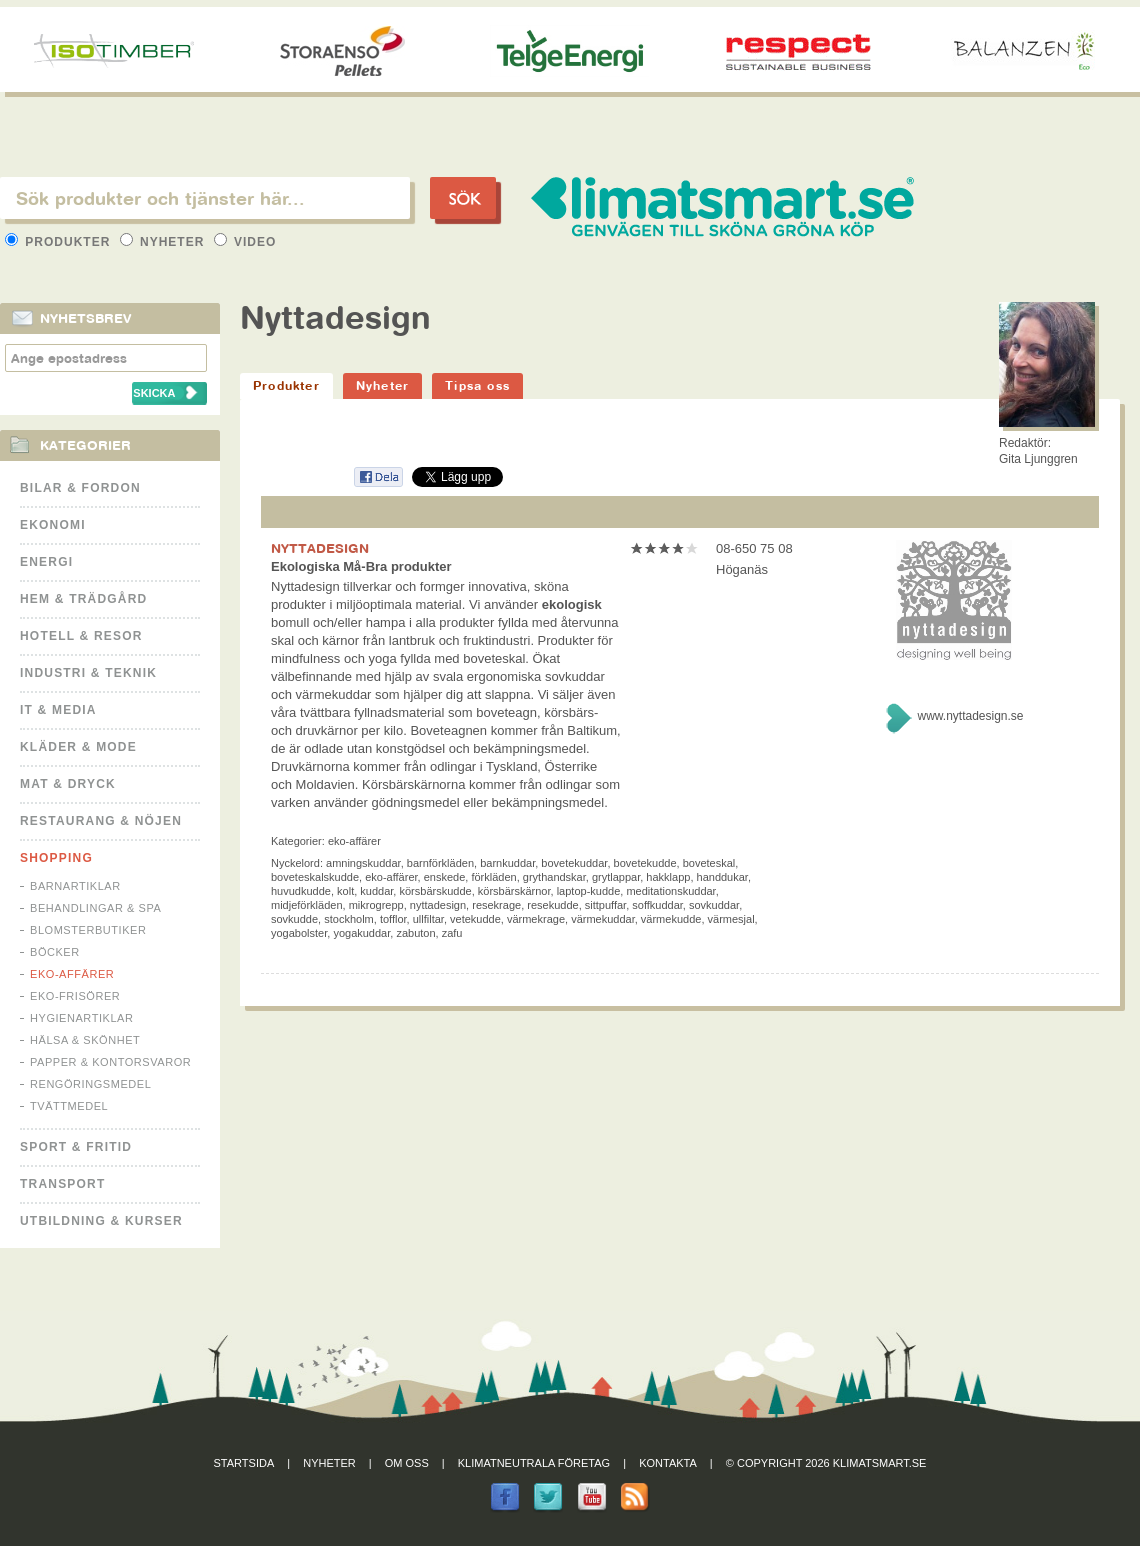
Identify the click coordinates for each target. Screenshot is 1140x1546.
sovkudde (294, 919)
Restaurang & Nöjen (101, 821)
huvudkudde (301, 891)
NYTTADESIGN (320, 548)
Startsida (244, 1463)
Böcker (55, 952)
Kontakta (668, 1463)
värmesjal (731, 919)
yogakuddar (361, 933)
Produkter (60, 242)
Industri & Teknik (88, 673)
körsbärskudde (435, 891)
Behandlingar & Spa (95, 908)
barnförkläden (440, 863)
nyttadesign (438, 905)
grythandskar (554, 877)
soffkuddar (657, 905)
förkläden (493, 877)
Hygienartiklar (81, 1018)
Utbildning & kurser (101, 1221)
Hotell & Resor (81, 636)
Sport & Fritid (76, 1147)
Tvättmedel (69, 1106)
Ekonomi (53, 525)
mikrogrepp (376, 905)
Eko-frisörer (75, 996)
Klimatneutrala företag (534, 1463)
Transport (62, 1184)
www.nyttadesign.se (970, 716)
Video (245, 242)
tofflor (393, 919)
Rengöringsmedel (90, 1084)
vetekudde (475, 919)
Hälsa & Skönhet (85, 1040)
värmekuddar (603, 919)
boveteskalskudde (315, 877)
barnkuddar (507, 863)
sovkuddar (714, 905)
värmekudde (671, 919)
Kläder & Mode (78, 747)
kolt (345, 891)
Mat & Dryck (68, 784)
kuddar (376, 891)
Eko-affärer (72, 974)
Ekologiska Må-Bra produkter (361, 566)
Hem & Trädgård (83, 599)
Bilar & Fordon (80, 488)
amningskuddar (363, 863)
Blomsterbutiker (88, 930)
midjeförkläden (307, 905)
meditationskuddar (670, 891)
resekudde (552, 905)
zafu (452, 933)
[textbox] (205, 198)
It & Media (58, 710)
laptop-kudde (589, 891)
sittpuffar (605, 905)
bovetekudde (645, 863)
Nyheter (164, 242)
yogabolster (299, 933)
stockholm (349, 919)
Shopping (56, 858)
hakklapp (668, 877)
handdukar (722, 877)
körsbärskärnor (514, 891)
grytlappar (616, 877)
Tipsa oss (477, 385)
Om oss (407, 1463)
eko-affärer (391, 877)
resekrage (496, 905)
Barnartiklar (75, 886)
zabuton (415, 933)
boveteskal (709, 863)
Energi (46, 562)
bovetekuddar (574, 863)
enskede (445, 877)
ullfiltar (428, 919)
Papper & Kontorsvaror (110, 1062)
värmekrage (536, 919)
